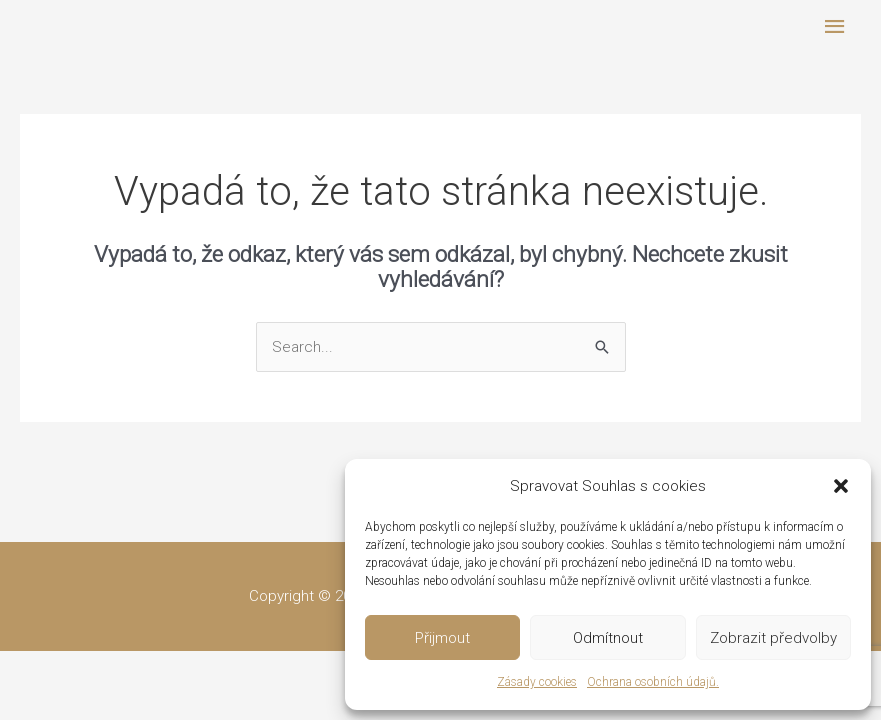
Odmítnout (608, 638)
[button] (841, 486)
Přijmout (442, 638)
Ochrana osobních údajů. (653, 682)
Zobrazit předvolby (773, 638)
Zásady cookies (537, 682)
